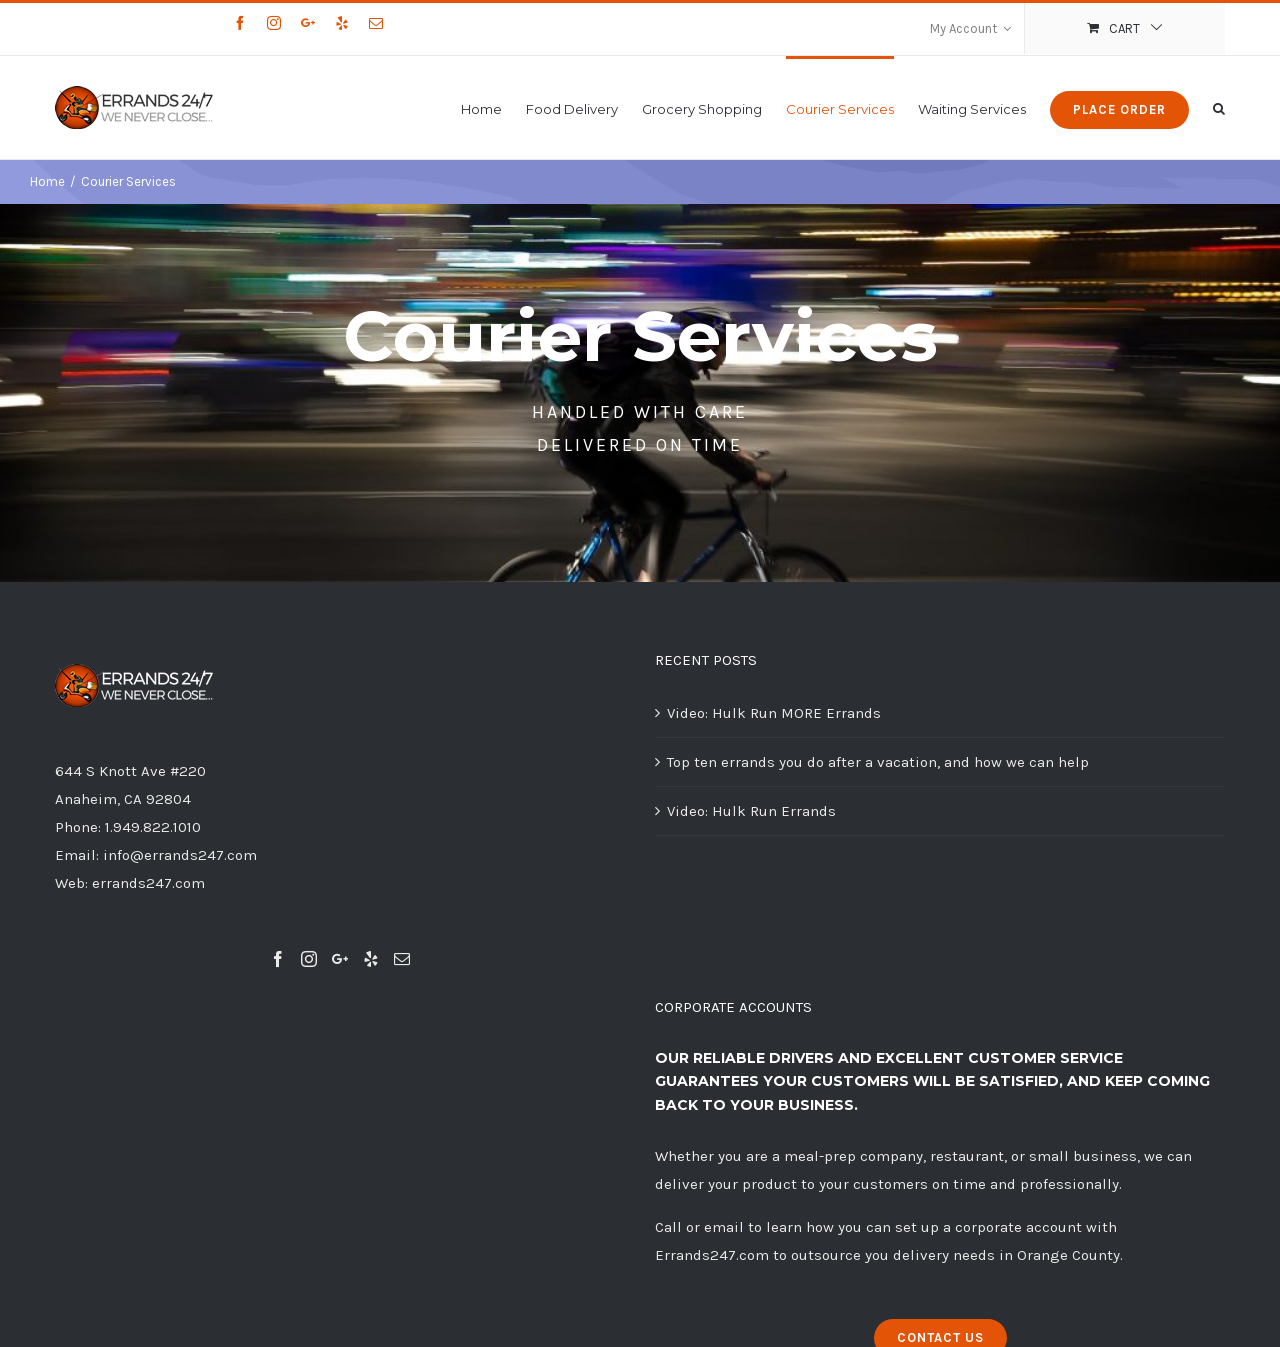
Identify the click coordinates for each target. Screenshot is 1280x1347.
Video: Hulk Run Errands (751, 811)
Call (668, 1227)
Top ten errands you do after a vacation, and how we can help (878, 762)
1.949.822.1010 (153, 827)
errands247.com (148, 883)
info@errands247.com (180, 855)
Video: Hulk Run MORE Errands (774, 713)
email (724, 1227)
